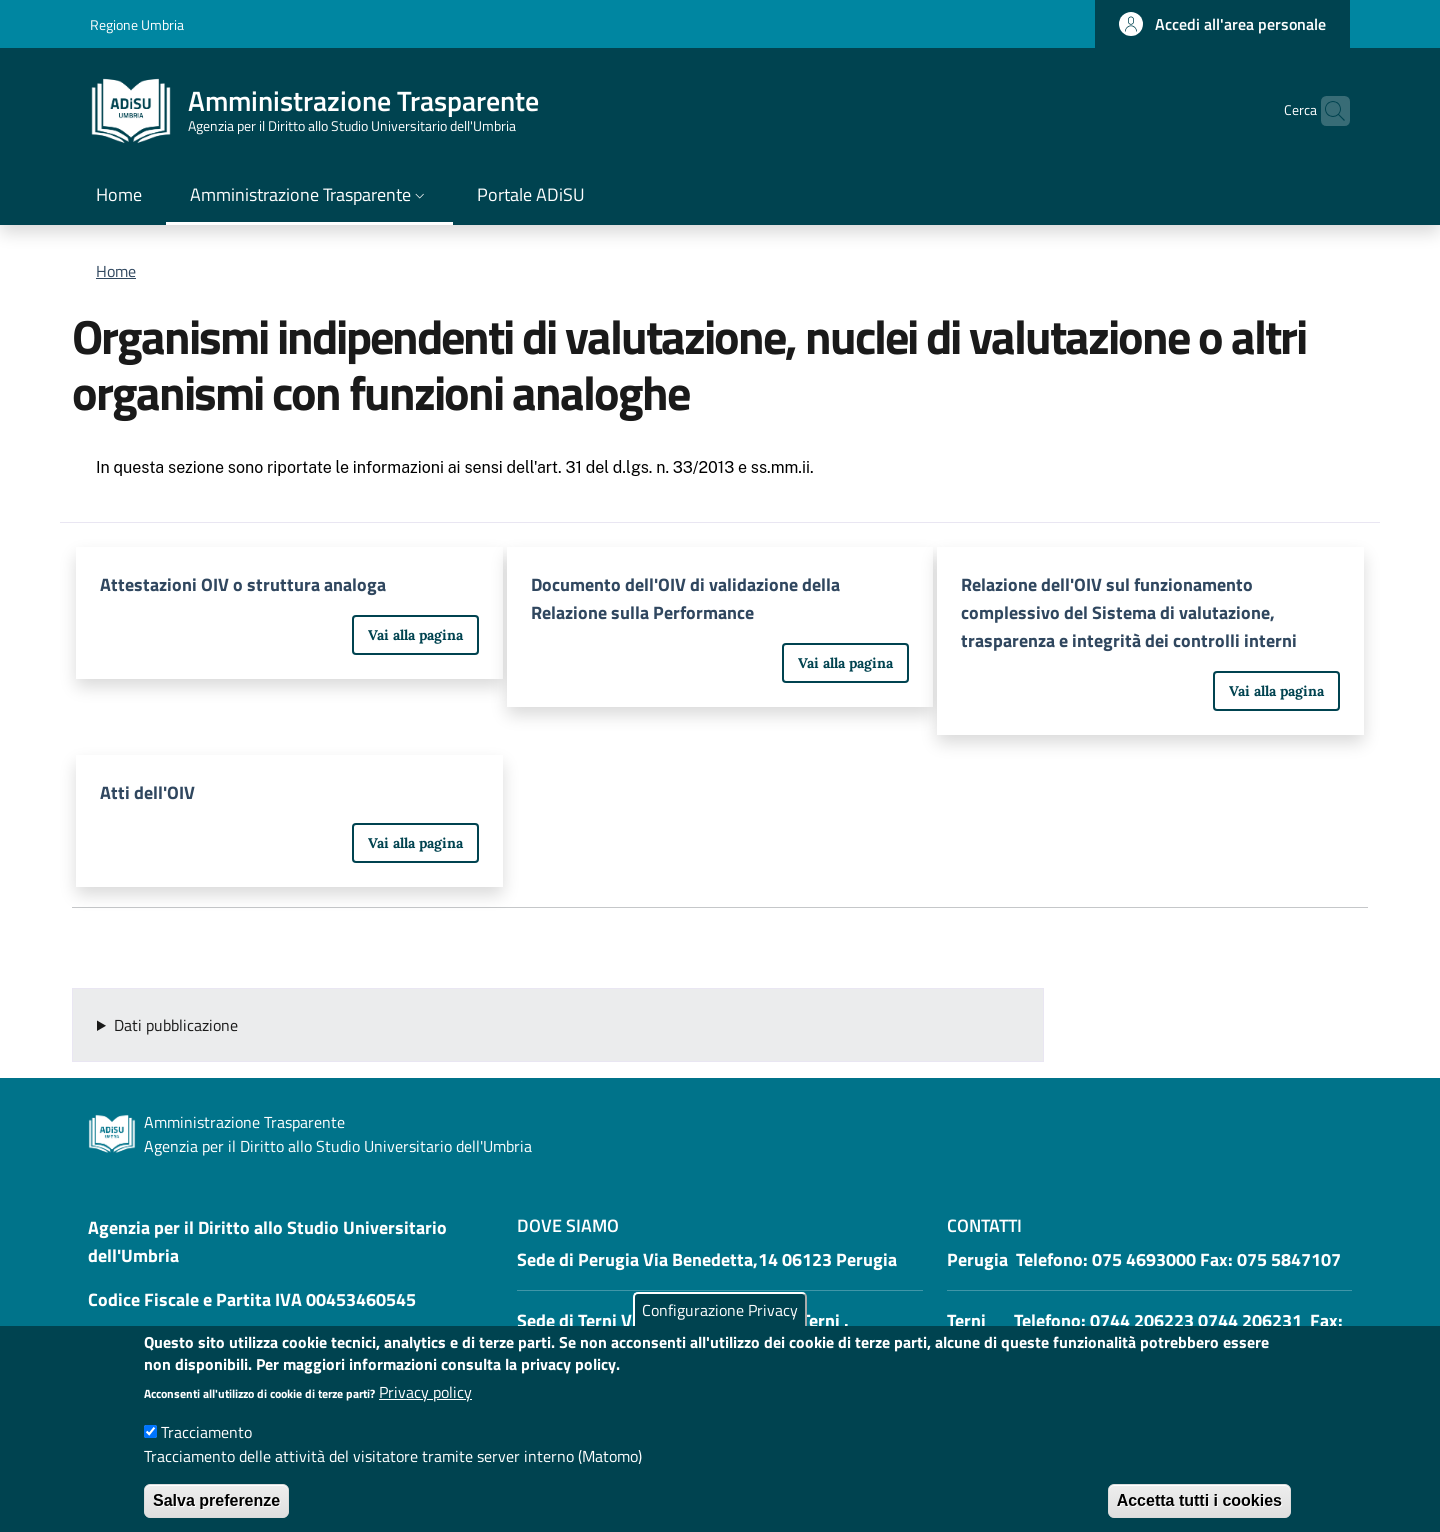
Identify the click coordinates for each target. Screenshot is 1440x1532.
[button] (1222, 24)
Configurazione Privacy (720, 1330)
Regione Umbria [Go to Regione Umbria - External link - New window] (137, 24)
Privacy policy (425, 1413)
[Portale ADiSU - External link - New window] (531, 196)
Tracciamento (206, 1453)
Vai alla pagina (415, 635)
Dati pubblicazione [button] (176, 1025)
